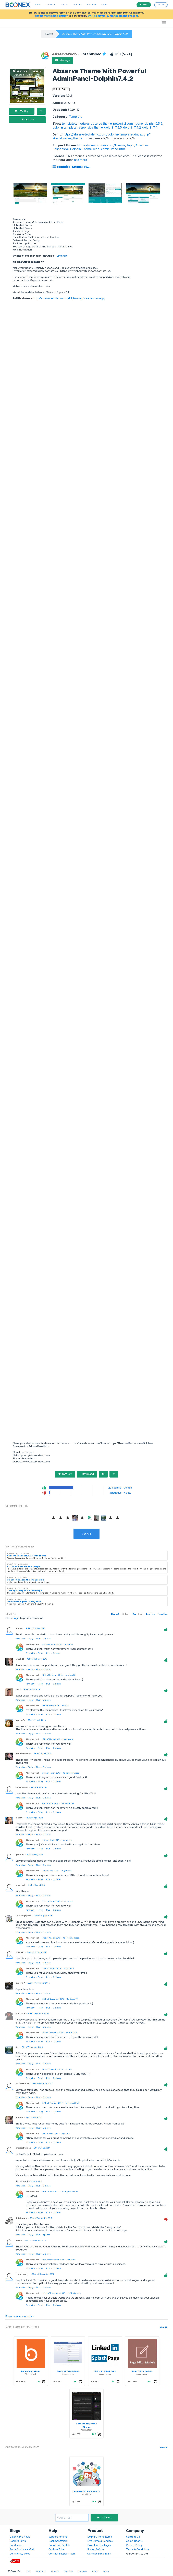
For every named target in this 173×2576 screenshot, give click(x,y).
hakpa (19, 2240)
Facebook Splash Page (68, 2371)
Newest (115, 1614)
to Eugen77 (72, 1999)
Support (91, 5)
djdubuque (21, 2218)
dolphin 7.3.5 (113, 127)
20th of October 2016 (37, 1952)
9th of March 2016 (32, 1689)
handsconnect (23, 1753)
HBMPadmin (22, 1787)
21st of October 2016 (51, 1968)
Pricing (64, 5)
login (16, 1618)
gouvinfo (20, 1720)
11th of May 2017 (33, 2117)
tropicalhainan (23, 2148)
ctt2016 (20, 1952)
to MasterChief (72, 2103)
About (104, 5)
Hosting (77, 5)
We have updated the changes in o (25, 1580)
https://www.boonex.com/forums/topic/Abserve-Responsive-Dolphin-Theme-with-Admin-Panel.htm (100, 147)
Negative (163, 1614)
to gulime (65, 2133)
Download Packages (99, 2545)
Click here (62, 255)
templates (69, 123)
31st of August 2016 (43, 1915)
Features (51, 5)
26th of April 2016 (35, 1818)
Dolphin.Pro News (20, 2536)
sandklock (86, 2494)
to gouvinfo (68, 1739)
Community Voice (20, 2553)
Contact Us (133, 2536)
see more (80, 160)
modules (84, 123)
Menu (163, 21)
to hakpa (71, 2259)
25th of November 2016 (39, 1983)
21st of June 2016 (36, 1885)
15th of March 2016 (51, 1739)
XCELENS (20, 2013)
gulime (19, 2117)
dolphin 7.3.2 (153, 123)
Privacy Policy (134, 2545)
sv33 (18, 1689)
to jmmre (69, 1644)
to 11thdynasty (74, 2293)
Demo (106, 2571)
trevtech (20, 1885)
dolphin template (65, 127)
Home (38, 5)
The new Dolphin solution (51, 15)
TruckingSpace (23, 1915)
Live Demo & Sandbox (100, 2540)
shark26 (20, 1659)
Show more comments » (19, 2316)
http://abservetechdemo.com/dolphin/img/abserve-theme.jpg (69, 298)
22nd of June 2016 (51, 1901)
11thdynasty (22, 2274)
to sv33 (65, 1705)
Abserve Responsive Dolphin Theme (26, 1556)
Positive (150, 1614)
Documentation (57, 2540)
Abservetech (32, 1644)
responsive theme (90, 127)
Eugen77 (20, 1983)
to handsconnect (71, 1773)
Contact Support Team (62, 2553)
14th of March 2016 (37, 1720)
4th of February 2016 (35, 1628)
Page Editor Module (142, 2371)
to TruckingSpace (71, 1938)
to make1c (66, 1840)
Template (75, 117)
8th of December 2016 (52, 2033)
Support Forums (57, 2536)
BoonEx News (18, 2540)
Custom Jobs (56, 2549)
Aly (17, 2047)
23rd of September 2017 (41, 2218)
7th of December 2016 (38, 2013)
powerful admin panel (128, 123)
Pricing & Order (96, 2549)
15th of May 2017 (50, 2133)
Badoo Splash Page (30, 2371)
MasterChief (22, 2083)
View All (164, 2327)
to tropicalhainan (70, 2191)
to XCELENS (71, 2033)
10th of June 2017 (50, 2191)
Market (49, 34)
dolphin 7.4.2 (132, 127)
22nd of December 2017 (43, 2274)
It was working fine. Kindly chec (24, 1601)
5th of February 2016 (51, 1644)
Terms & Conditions (137, 2549)
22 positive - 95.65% (120, 1487)
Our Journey (17, 2545)
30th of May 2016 (35, 1854)
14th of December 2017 (35, 2240)
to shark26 (70, 1675)
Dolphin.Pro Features (99, 2536)
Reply (30, 1639)
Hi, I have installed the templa (23, 1566)
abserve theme (101, 123)
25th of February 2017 (42, 2083)
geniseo (20, 1854)
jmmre (19, 1628)
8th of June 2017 (42, 2148)
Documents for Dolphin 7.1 (86, 2491)
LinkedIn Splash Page (105, 2371)
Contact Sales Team (99, 2553)
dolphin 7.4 (149, 127)
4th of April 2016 (38, 1787)
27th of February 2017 (52, 2103)
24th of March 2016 (51, 1773)
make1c (19, 1818)
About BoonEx (134, 2540)
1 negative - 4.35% (120, 1492)
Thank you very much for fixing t (24, 1590)
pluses (47, 1639)
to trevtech (68, 1901)
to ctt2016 (69, 1968)
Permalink (20, 1639)
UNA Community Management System (113, 15)
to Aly (69, 2069)
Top (134, 1614)
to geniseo (66, 1870)
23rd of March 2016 (43, 1753)
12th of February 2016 (37, 1659)
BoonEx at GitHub (59, 2545)
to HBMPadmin (68, 1803)
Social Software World (22, 2549)
